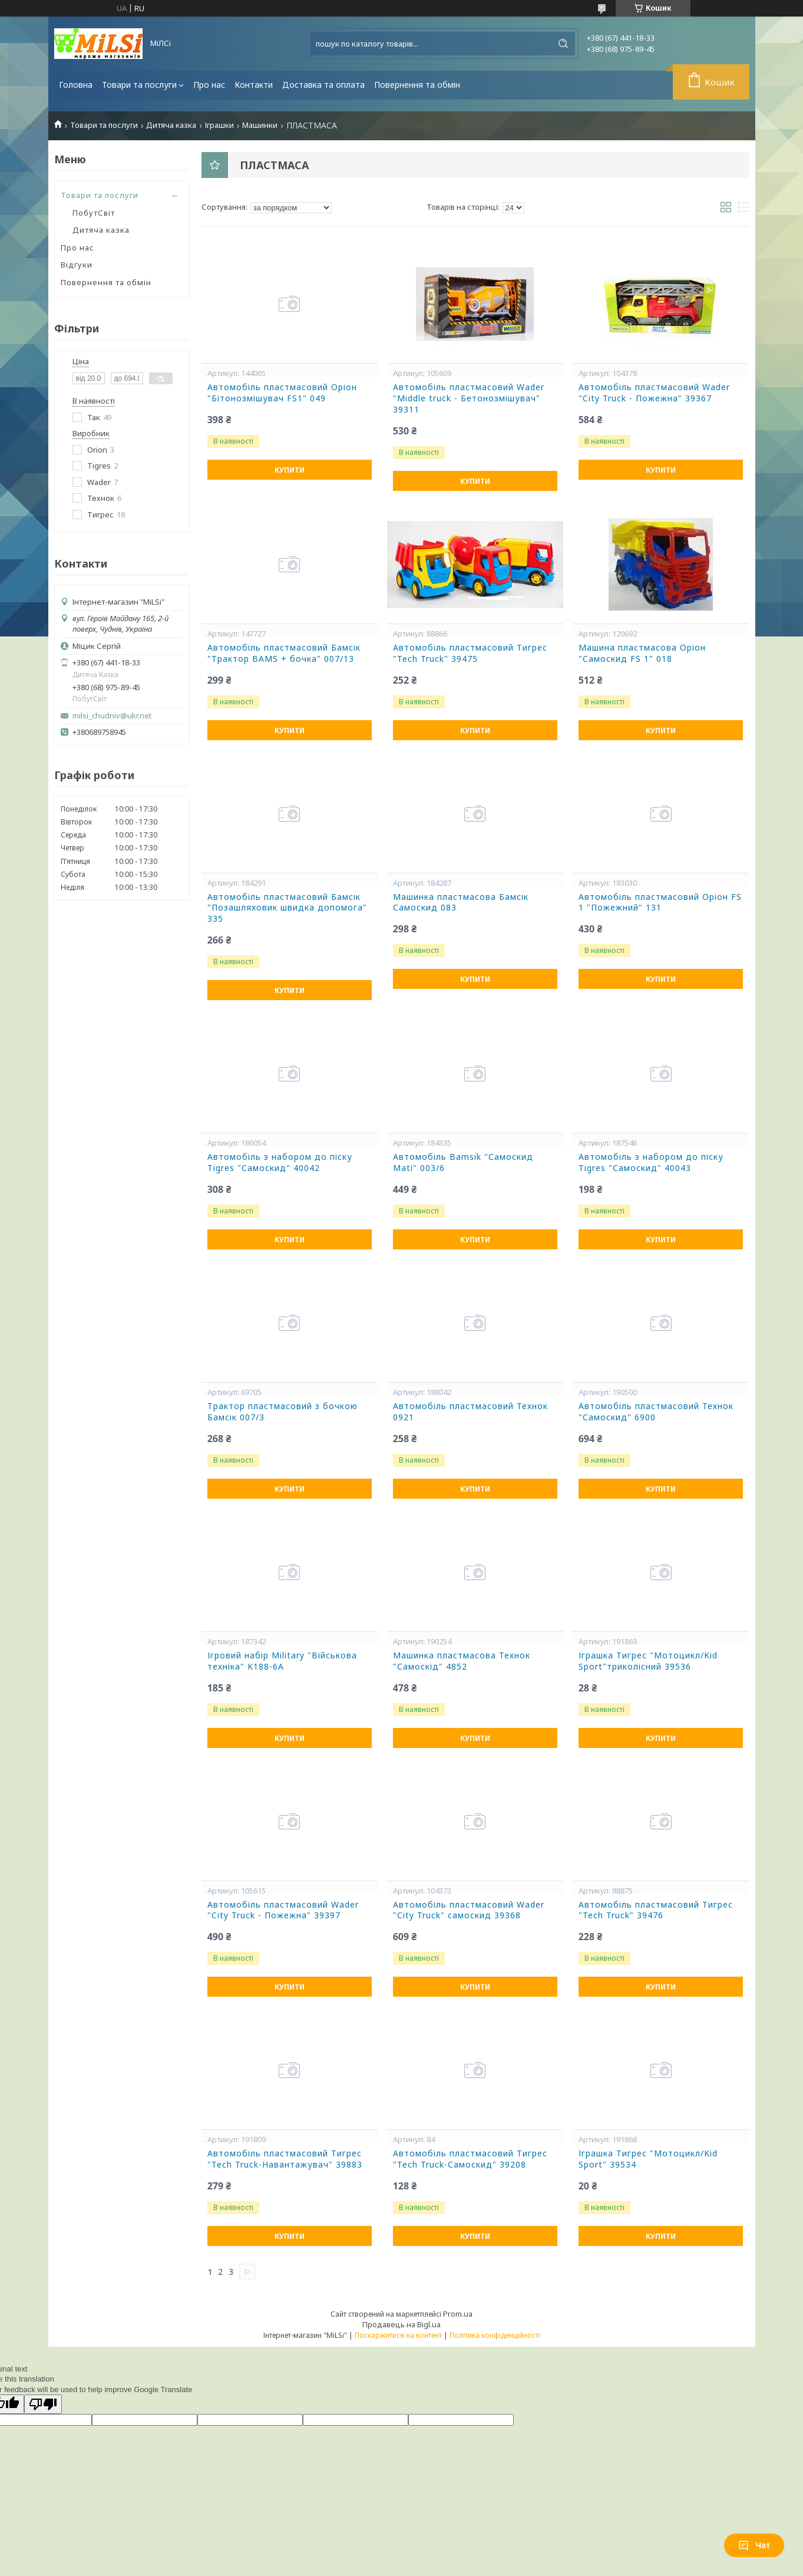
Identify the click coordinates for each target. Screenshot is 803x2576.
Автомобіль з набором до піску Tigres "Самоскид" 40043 (651, 1162)
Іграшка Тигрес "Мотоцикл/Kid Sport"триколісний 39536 (648, 1661)
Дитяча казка (171, 125)
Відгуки (76, 264)
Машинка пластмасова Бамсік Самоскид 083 (460, 902)
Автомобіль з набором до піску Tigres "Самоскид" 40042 (279, 1162)
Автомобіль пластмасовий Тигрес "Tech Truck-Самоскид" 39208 (470, 2159)
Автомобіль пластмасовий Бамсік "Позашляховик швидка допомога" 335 (287, 908)
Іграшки (219, 125)
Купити (290, 470)
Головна (75, 84)
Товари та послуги (139, 84)
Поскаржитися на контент (398, 2335)
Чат (754, 2545)
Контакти (253, 84)
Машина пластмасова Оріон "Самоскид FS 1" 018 (642, 653)
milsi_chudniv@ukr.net (111, 716)
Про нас (209, 84)
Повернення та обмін (417, 84)
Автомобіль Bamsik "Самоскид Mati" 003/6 (463, 1162)
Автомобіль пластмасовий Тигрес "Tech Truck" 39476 (656, 1910)
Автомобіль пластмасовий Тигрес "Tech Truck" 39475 (470, 653)
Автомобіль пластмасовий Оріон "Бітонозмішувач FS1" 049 (282, 393)
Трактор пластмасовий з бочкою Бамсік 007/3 (282, 1412)
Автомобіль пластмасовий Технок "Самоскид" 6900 (656, 1412)
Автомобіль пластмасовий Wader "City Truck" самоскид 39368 (468, 1910)
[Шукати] (563, 43)
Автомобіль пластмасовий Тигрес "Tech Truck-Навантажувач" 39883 (284, 2159)
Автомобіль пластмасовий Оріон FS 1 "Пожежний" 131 (660, 902)
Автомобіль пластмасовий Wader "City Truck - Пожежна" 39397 (283, 1910)
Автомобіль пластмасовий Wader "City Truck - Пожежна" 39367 (654, 393)
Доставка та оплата (323, 84)
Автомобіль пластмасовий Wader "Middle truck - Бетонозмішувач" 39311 (468, 398)
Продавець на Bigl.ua (401, 2324)
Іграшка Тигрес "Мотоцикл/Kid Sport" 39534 (648, 2159)
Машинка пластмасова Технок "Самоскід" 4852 (461, 1661)
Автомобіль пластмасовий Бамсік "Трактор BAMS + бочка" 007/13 (284, 653)
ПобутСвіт (93, 212)
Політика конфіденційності (495, 2335)
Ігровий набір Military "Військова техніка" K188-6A (282, 1661)
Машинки (259, 125)
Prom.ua (457, 2313)
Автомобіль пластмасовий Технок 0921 (470, 1412)
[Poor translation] (43, 2404)
